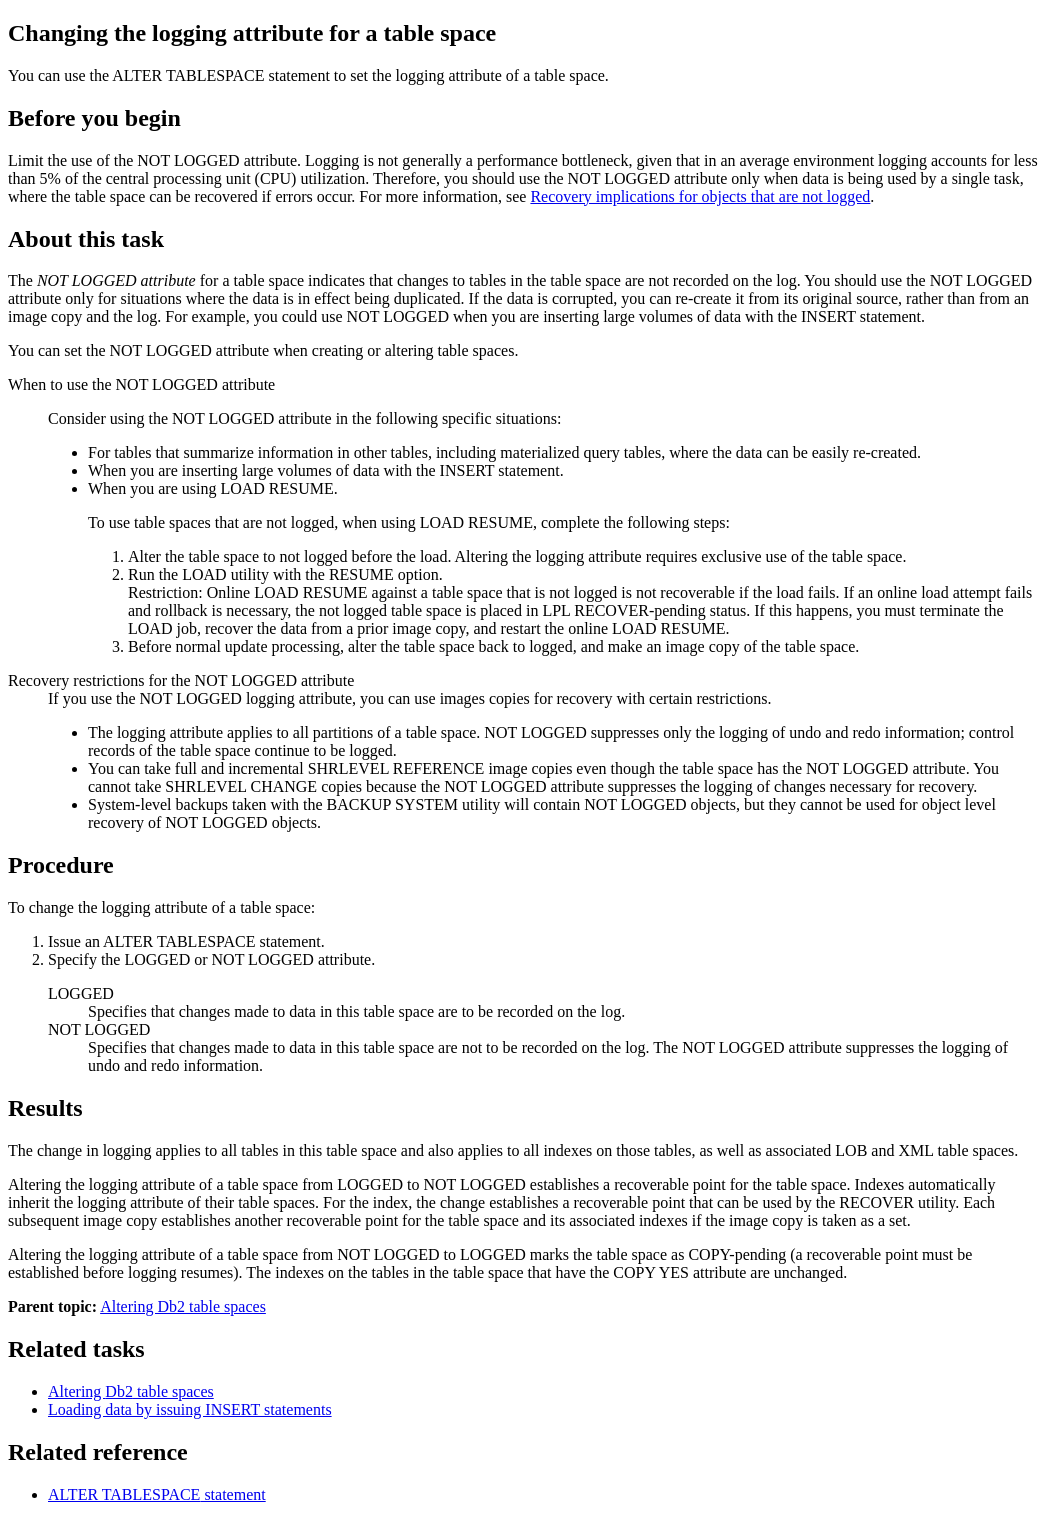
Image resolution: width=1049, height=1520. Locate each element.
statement (157, 1494)
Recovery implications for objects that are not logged (700, 196)
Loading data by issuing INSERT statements (190, 1409)
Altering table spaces (131, 1391)
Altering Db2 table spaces (183, 1306)
